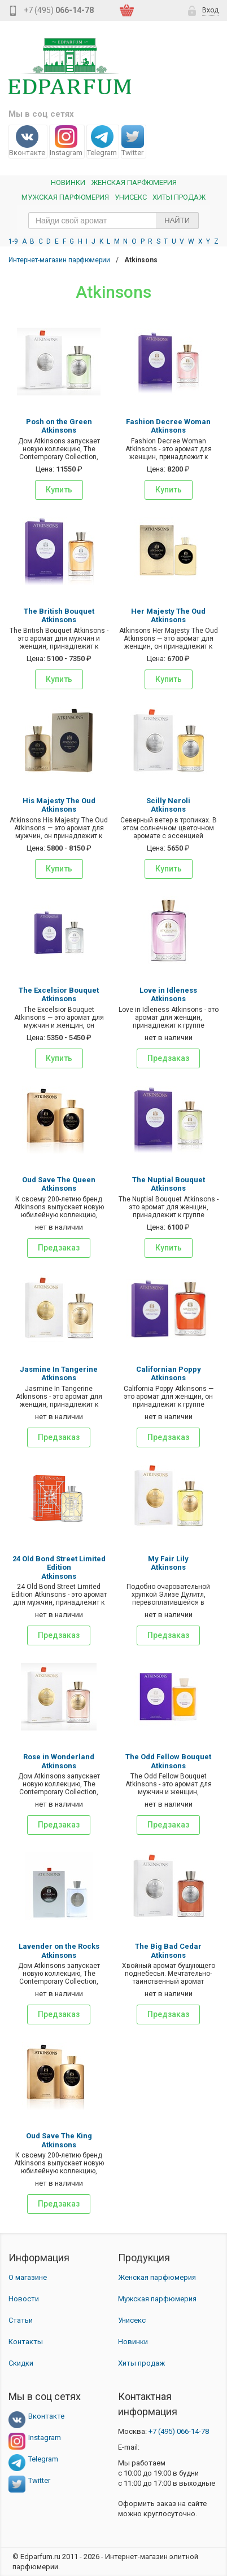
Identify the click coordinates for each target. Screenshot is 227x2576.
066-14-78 (179, 2431)
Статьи (20, 2320)
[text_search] (113, 220)
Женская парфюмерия (157, 2277)
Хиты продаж (179, 197)
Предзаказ (168, 1058)
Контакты (25, 2341)
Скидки (20, 2363)
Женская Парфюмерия (134, 182)
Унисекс (131, 197)
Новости (23, 2299)
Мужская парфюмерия (65, 197)
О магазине (27, 2277)
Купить (59, 489)
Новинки (68, 182)
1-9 (13, 241)
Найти (177, 220)
